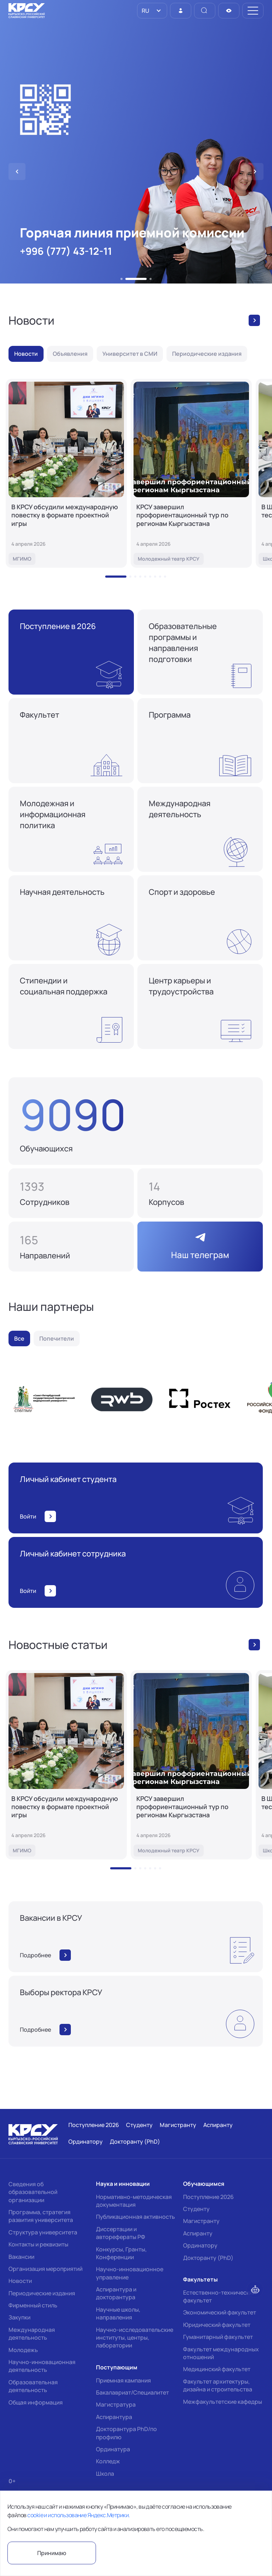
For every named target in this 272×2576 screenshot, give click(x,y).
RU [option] (145, 11)
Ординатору (200, 2245)
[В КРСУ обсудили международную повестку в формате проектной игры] (66, 473)
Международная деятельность (31, 2333)
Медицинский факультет (216, 2369)
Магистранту (201, 2221)
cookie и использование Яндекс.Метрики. (78, 2515)
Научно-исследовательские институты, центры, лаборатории (134, 2338)
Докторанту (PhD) (208, 2258)
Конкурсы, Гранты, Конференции (121, 2253)
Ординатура (113, 2449)
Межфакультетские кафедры (222, 2402)
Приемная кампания (123, 2380)
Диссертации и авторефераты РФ (120, 2233)
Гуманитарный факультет (218, 2337)
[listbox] (152, 10)
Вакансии (21, 2257)
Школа (105, 2473)
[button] (121, 279)
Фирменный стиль (32, 2305)
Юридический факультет (216, 2325)
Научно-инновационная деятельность (41, 2366)
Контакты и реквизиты (38, 2244)
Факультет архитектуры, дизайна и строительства (217, 2385)
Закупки (19, 2317)
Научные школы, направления (118, 2313)
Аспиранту (197, 2233)
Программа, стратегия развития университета (40, 2216)
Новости (20, 2281)
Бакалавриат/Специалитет (132, 2392)
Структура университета (42, 2232)
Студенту (196, 2209)
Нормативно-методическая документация (134, 2201)
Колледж (108, 2461)
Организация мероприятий (45, 2269)
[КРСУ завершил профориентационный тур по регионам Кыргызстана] (191, 473)
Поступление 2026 (208, 2197)
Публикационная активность (135, 2217)
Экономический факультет (219, 2312)
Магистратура (116, 2404)
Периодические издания (41, 2293)
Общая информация (35, 2402)
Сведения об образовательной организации (32, 2192)
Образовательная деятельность (33, 2386)
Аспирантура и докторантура (116, 2293)
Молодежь (23, 2350)
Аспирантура (114, 2417)
